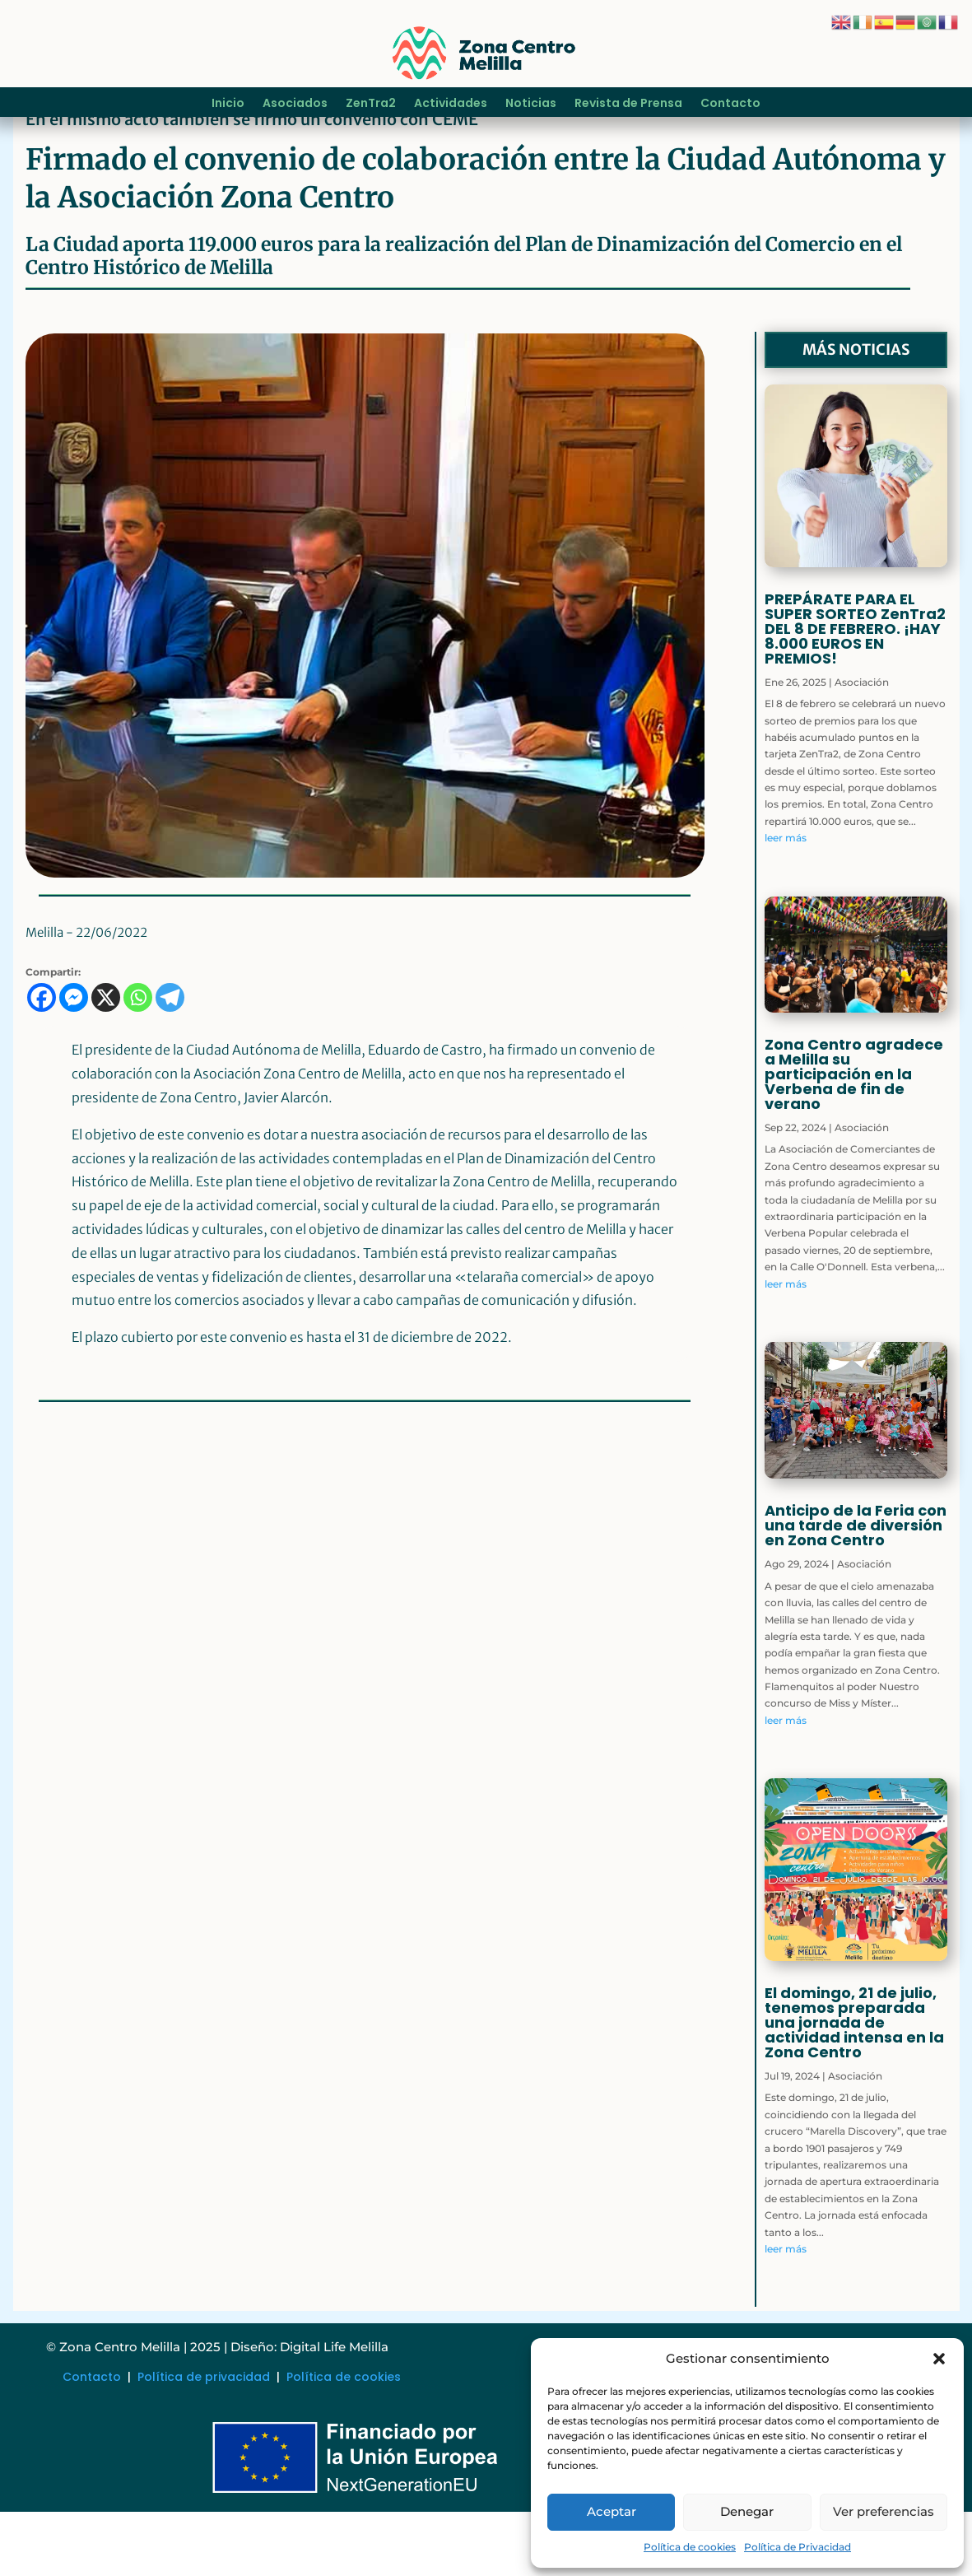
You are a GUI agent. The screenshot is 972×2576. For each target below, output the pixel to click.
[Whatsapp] (137, 1062)
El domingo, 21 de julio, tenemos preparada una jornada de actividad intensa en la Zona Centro (854, 2086)
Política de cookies (690, 2547)
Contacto (730, 104)
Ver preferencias (883, 2511)
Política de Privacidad (797, 2547)
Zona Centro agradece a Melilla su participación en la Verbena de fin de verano (854, 1138)
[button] (939, 2358)
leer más (786, 903)
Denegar (747, 2511)
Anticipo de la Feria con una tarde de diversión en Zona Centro (855, 1590)
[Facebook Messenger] (73, 1062)
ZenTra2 (371, 104)
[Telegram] (170, 1062)
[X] (105, 1062)
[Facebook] (41, 1062)
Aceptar (611, 2511)
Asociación (862, 746)
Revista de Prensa (628, 104)
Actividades (450, 104)
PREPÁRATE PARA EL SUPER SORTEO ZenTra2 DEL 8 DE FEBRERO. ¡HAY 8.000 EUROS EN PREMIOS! (855, 693)
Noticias (530, 104)
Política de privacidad (203, 2441)
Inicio (228, 104)
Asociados (295, 104)
